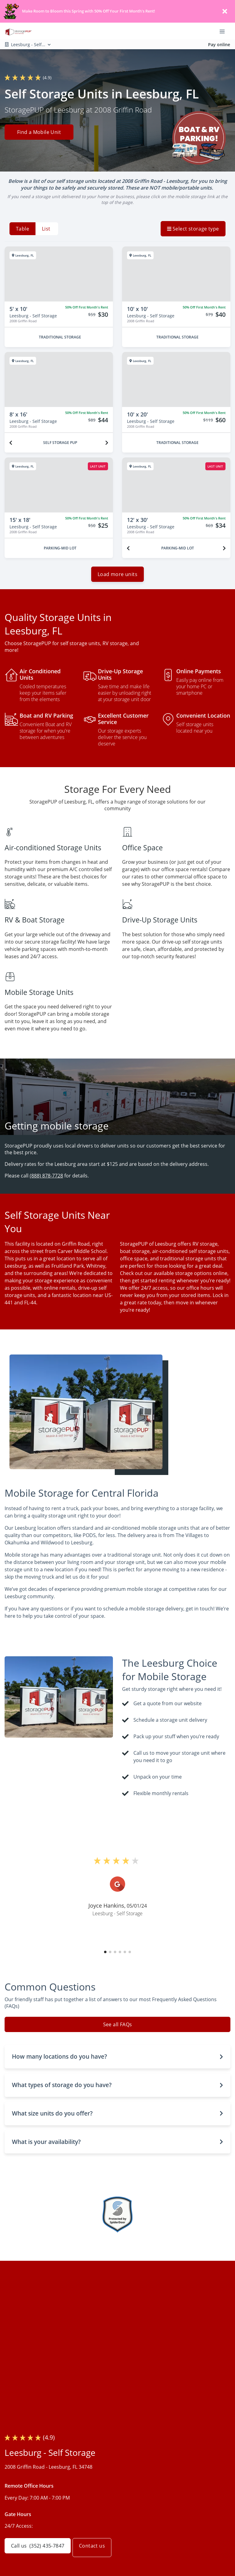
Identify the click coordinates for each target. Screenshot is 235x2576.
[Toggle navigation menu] (224, 31)
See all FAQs (117, 2028)
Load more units (117, 578)
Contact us (97, 2546)
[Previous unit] (11, 443)
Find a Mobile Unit (39, 133)
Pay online (219, 44)
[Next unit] (107, 443)
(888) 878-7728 (46, 1179)
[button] (105, 1955)
